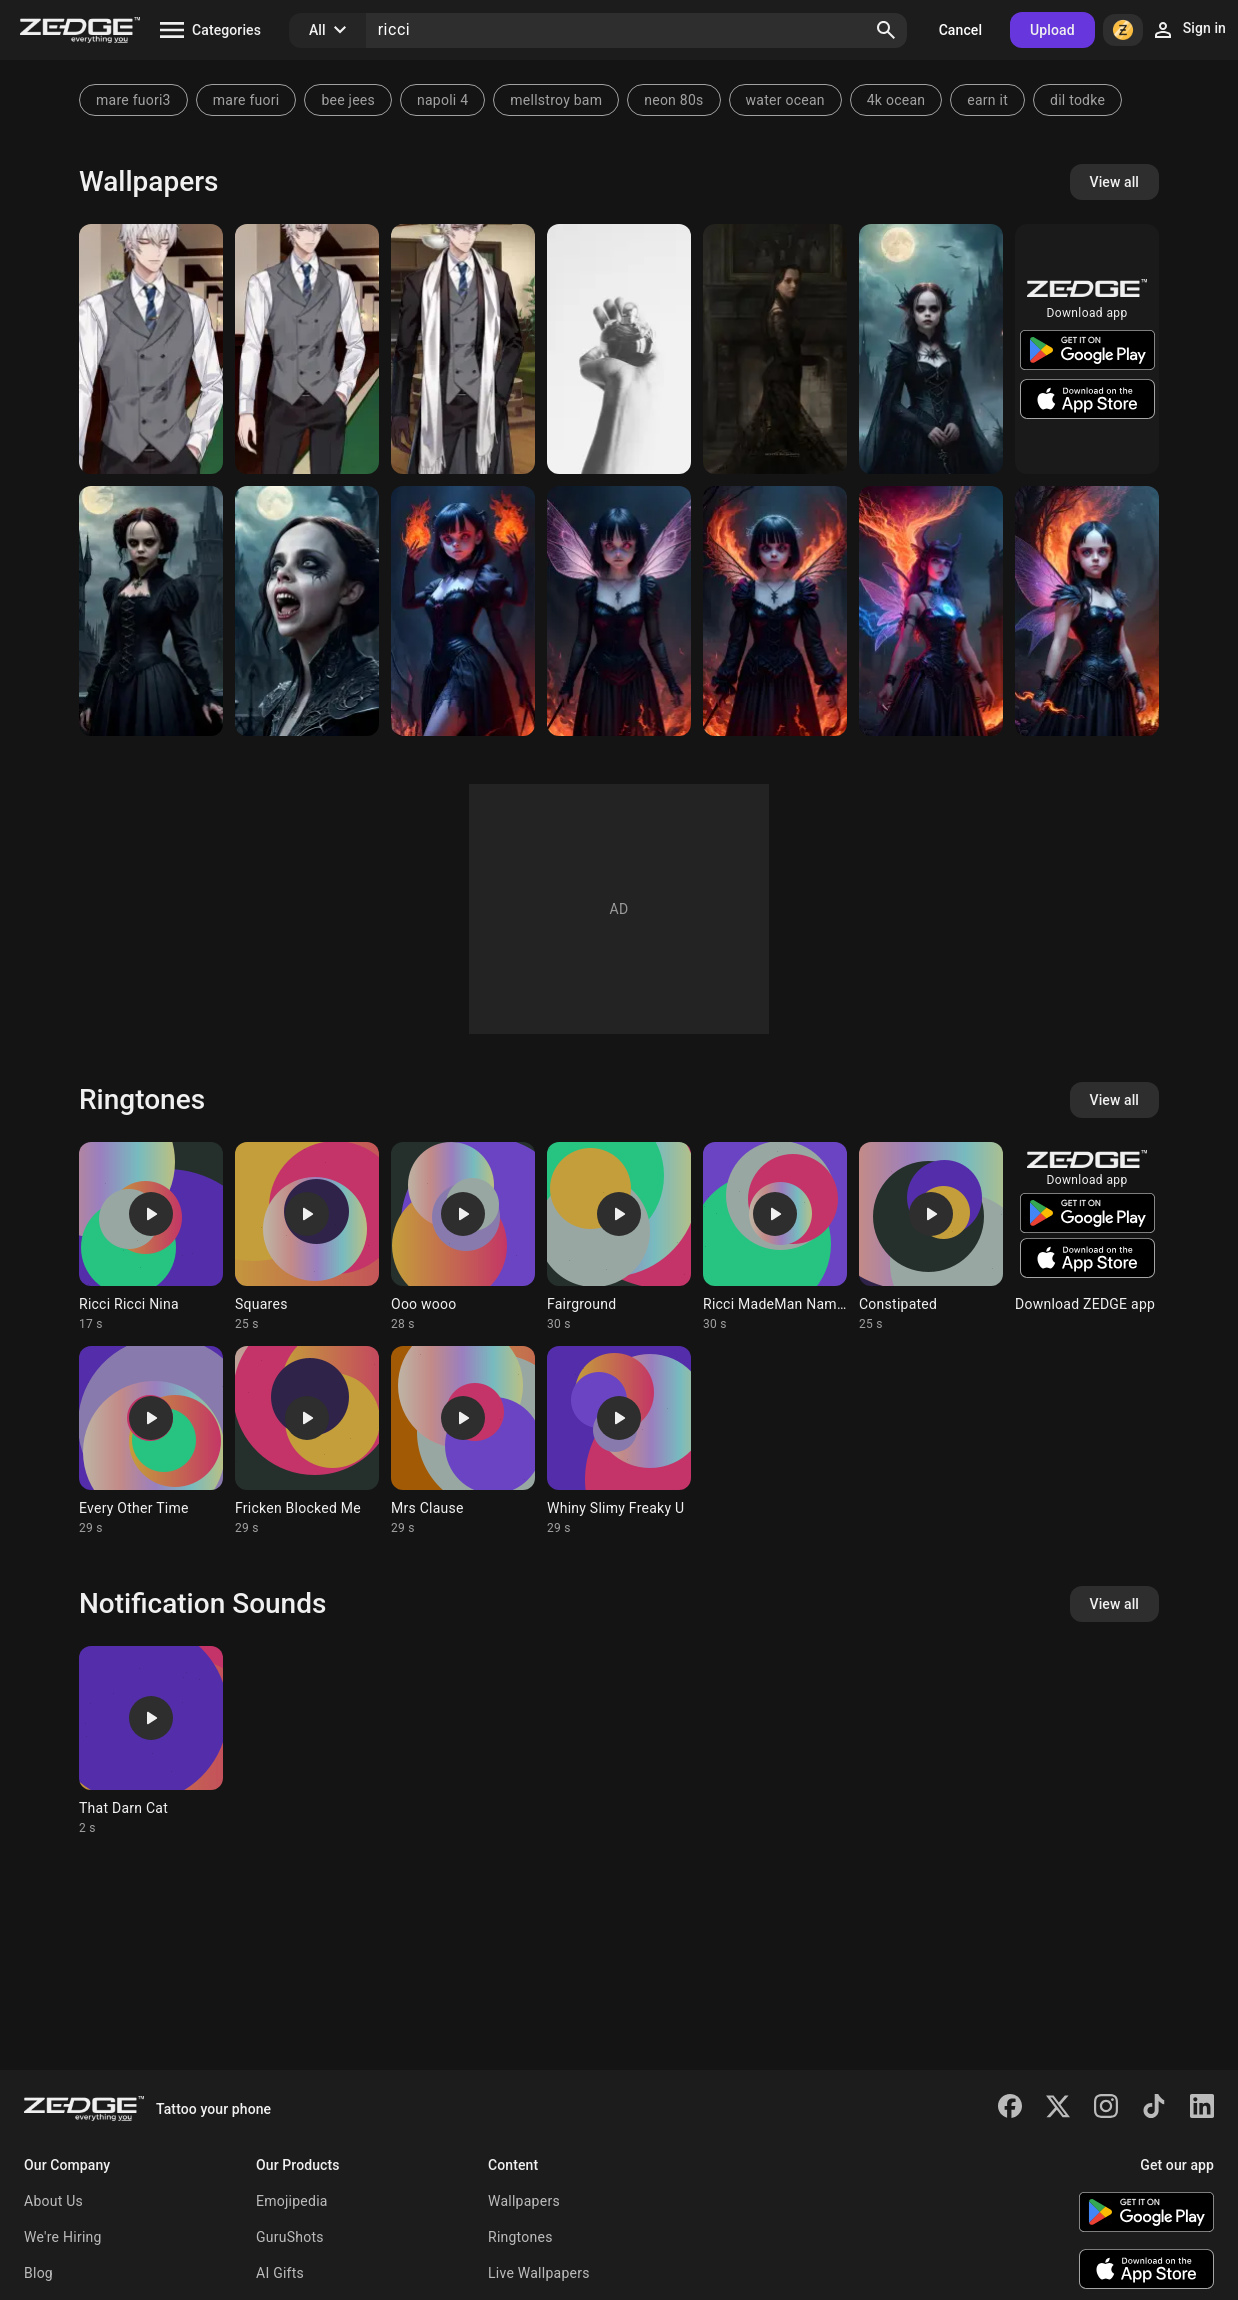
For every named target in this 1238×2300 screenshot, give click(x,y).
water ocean (785, 100)
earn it (987, 100)
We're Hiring (63, 2237)
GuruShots (290, 2237)
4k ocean (896, 100)
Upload (1052, 30)
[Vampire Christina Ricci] (307, 611)
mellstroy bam (556, 100)
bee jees (348, 100)
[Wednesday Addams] (775, 349)
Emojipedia (292, 2201)
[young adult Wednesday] (931, 349)
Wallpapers (524, 2201)
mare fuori (246, 100)
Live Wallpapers (539, 2273)
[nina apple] (619, 349)
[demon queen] (931, 611)
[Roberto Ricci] (151, 349)
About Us (53, 2201)
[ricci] (619, 611)
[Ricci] (463, 611)
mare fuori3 (133, 100)
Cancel (960, 30)
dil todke (1077, 100)
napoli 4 (442, 100)
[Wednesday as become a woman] (151, 611)
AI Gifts (280, 2273)
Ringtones (520, 2237)
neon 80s (673, 100)
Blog (38, 2273)
